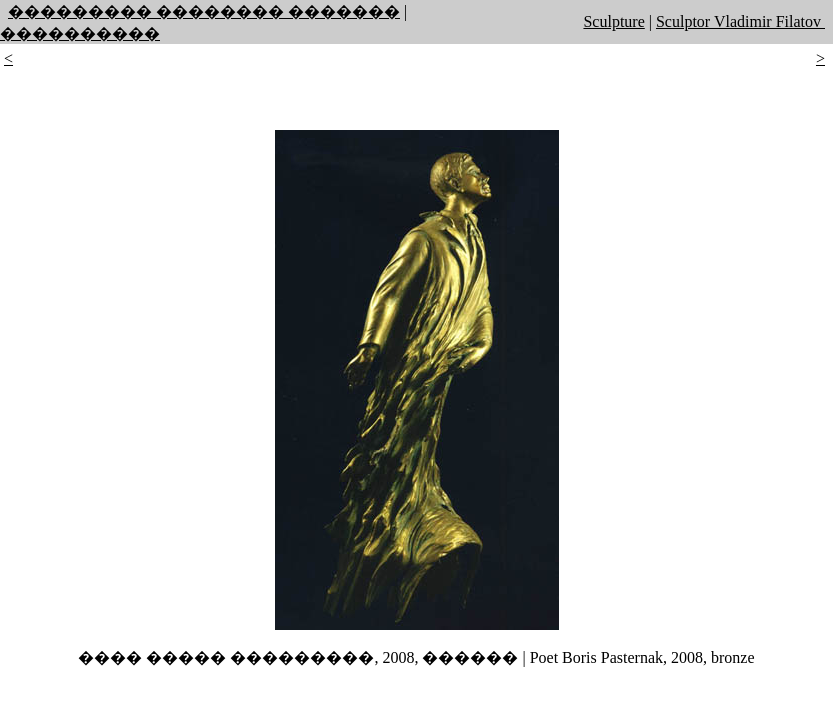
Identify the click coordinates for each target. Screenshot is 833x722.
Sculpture (613, 21)
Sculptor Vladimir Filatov (740, 21)
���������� (80, 33)
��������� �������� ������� (204, 11)
